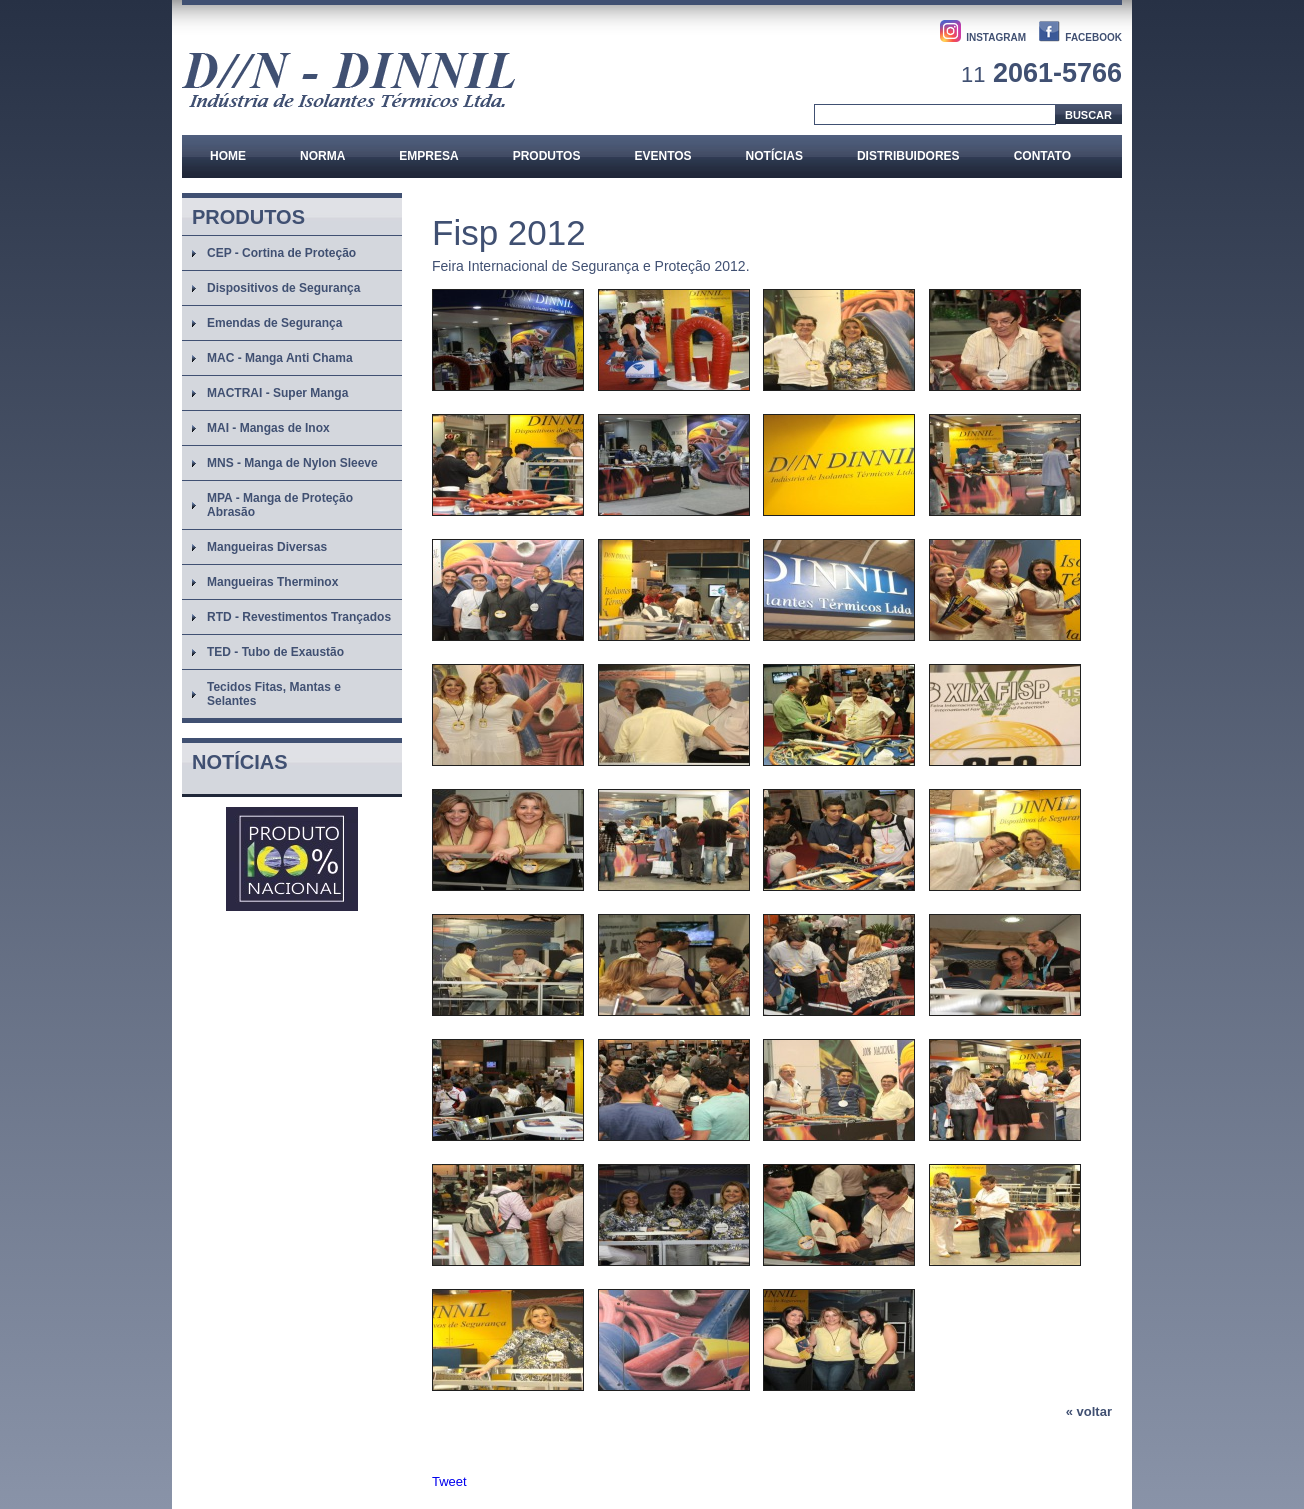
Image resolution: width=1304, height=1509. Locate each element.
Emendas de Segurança (274, 323)
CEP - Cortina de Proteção (281, 253)
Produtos (547, 156)
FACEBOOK (1093, 37)
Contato (1042, 156)
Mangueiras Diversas (267, 547)
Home (228, 156)
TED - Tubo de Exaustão (275, 652)
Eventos (662, 156)
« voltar (1089, 1411)
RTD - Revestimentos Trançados (299, 617)
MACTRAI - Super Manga (277, 393)
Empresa (428, 156)
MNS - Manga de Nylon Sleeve (292, 463)
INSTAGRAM (996, 37)
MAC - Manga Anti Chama (280, 358)
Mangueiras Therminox (272, 582)
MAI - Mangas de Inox (268, 428)
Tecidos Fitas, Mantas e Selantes (274, 694)
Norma (322, 156)
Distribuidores (908, 156)
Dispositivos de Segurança (283, 288)
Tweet (449, 1481)
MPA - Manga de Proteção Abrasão (280, 505)
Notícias (774, 156)
